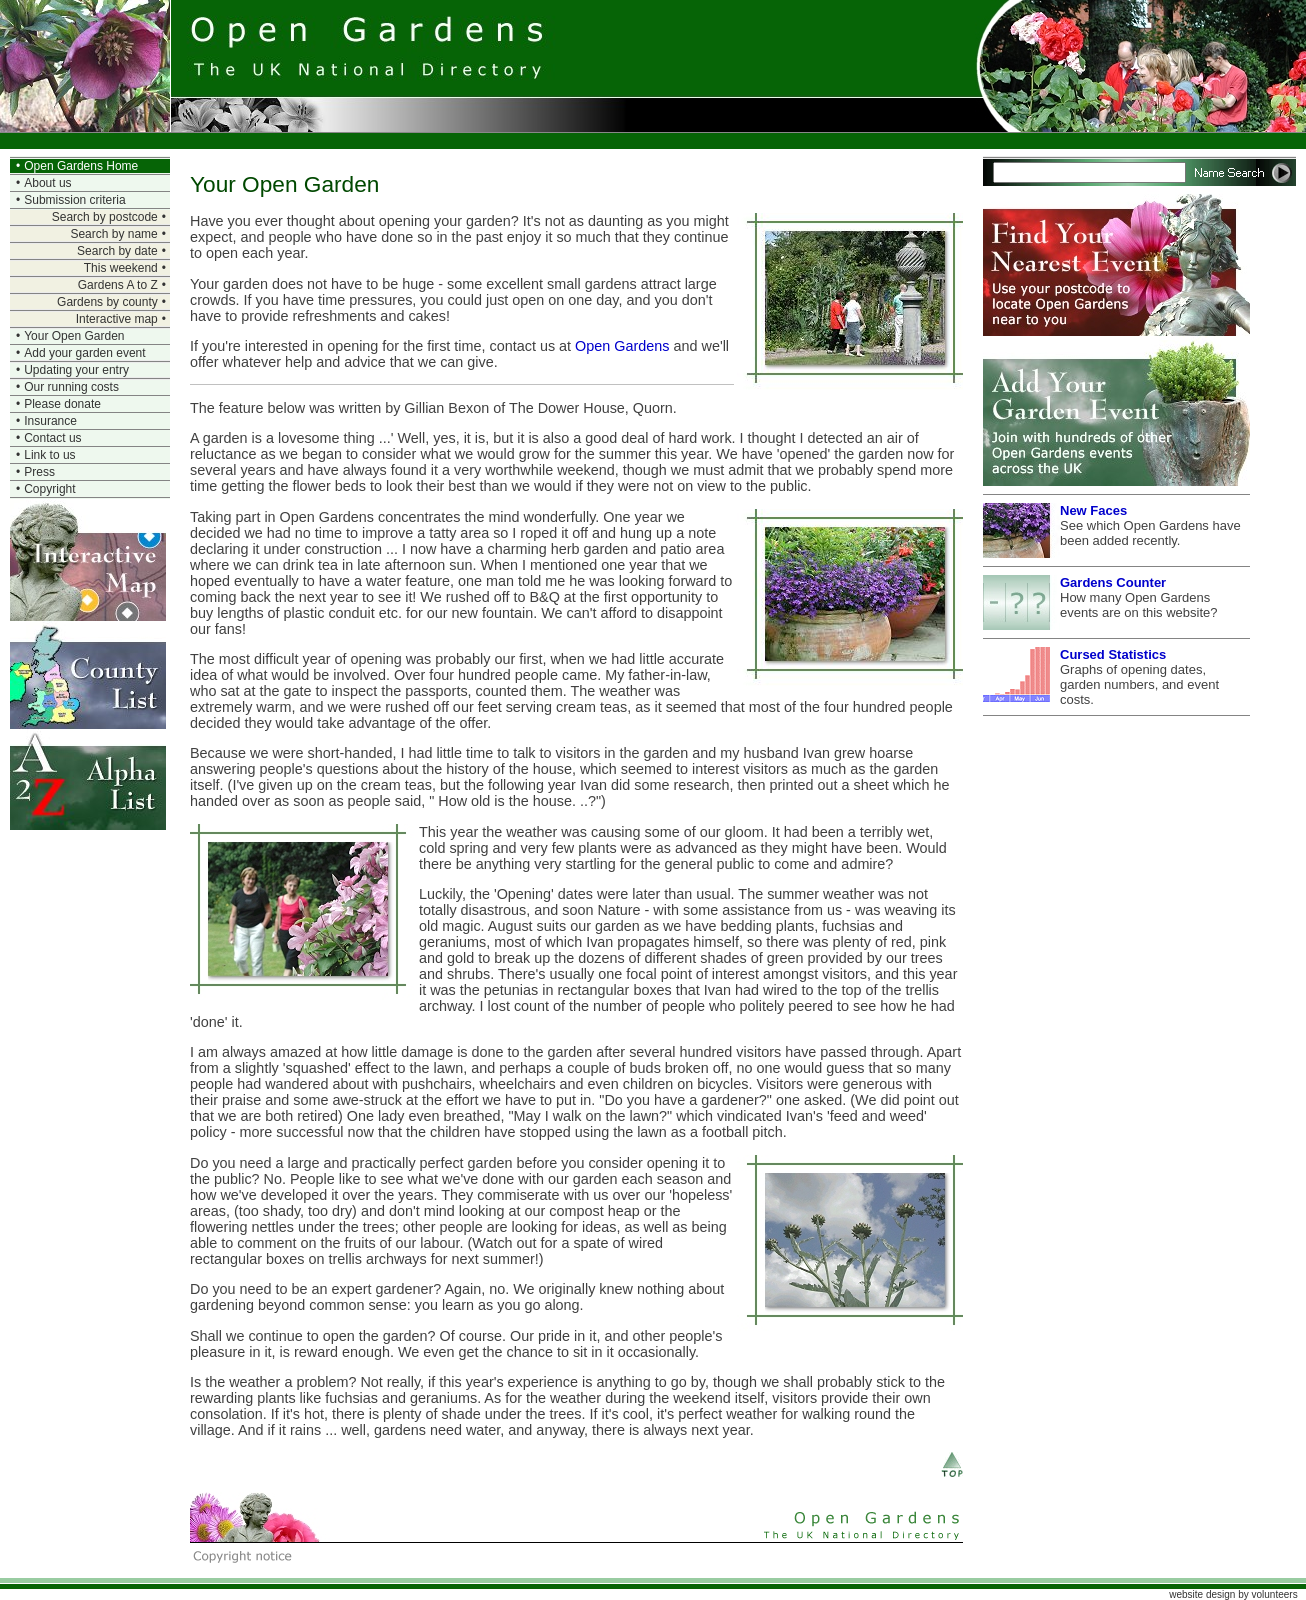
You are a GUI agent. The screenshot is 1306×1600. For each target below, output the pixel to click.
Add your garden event (84, 353)
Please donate (62, 404)
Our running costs (71, 387)
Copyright (49, 489)
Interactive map (117, 319)
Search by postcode (105, 217)
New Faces (1093, 510)
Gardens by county (107, 302)
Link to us (49, 455)
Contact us (52, 438)
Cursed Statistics (1113, 654)
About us (47, 183)
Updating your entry (76, 370)
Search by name (113, 234)
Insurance (50, 421)
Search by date (117, 251)
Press (39, 472)
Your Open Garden (74, 336)
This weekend (121, 268)
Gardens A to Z (118, 285)
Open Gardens (622, 346)
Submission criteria (74, 200)
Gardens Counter (1113, 582)
